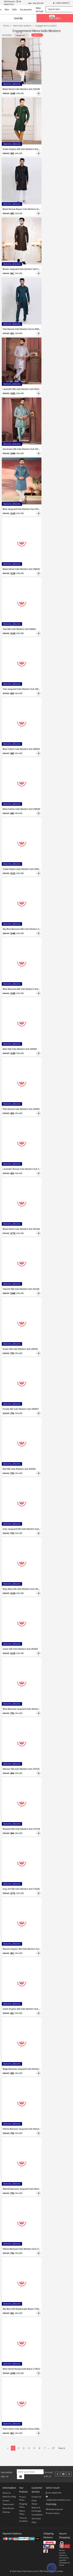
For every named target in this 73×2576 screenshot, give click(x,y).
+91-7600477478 (53, 2492)
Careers (6, 2500)
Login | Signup (60, 3)
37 (53, 2448)
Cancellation (37, 2514)
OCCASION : (7, 35)
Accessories (26, 9)
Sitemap (6, 2512)
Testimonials (8, 2504)
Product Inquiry (53, 2513)
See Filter (55, 17)
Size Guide (36, 2518)
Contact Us (36, 2496)
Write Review (8, 2508)
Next (62, 2448)
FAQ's (34, 2522)
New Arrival (39, 9)
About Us (7, 2492)
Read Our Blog (9, 2496)
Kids (14, 9)
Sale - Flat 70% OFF (36, 3)
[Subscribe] (20, 2476)
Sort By (18, 18)
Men (7, 9)
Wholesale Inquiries (54, 2509)
